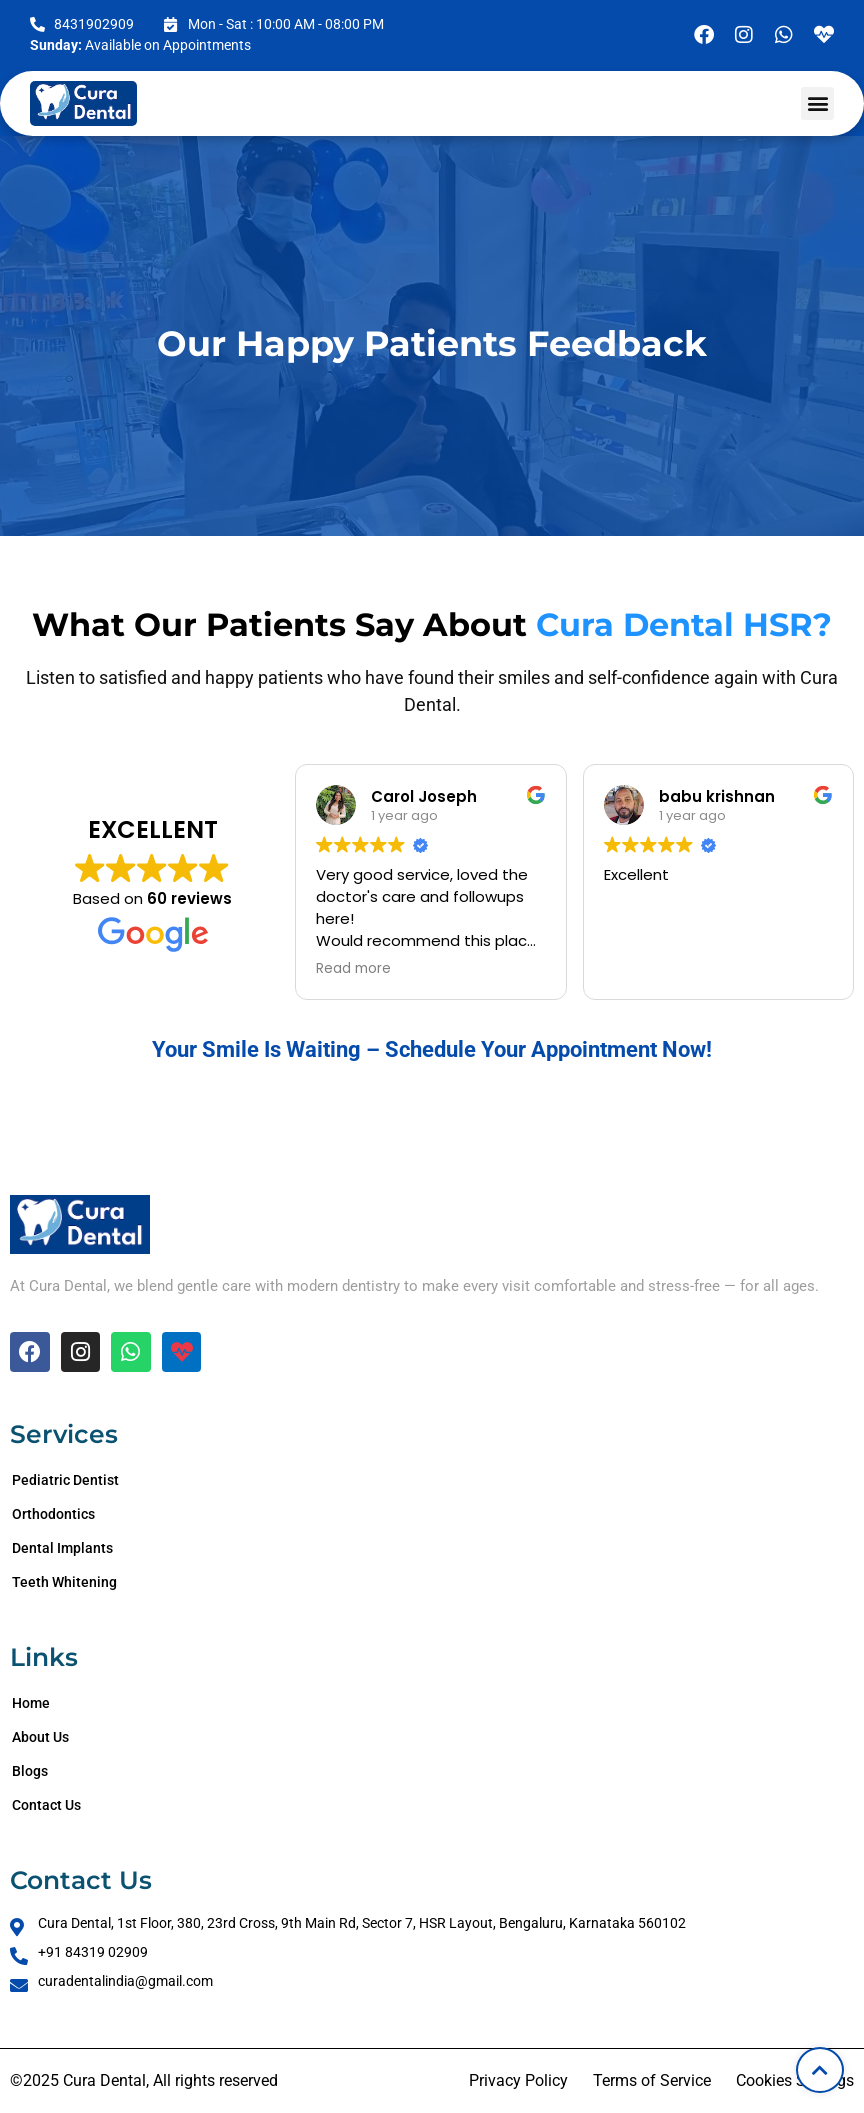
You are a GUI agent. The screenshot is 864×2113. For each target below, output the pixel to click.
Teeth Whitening (64, 1582)
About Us (40, 1737)
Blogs (30, 1771)
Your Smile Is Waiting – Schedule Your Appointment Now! (432, 1049)
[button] (817, 103)
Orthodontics (53, 1514)
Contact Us (46, 1805)
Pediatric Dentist (65, 1480)
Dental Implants (62, 1548)
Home (31, 1703)
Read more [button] (353, 969)
